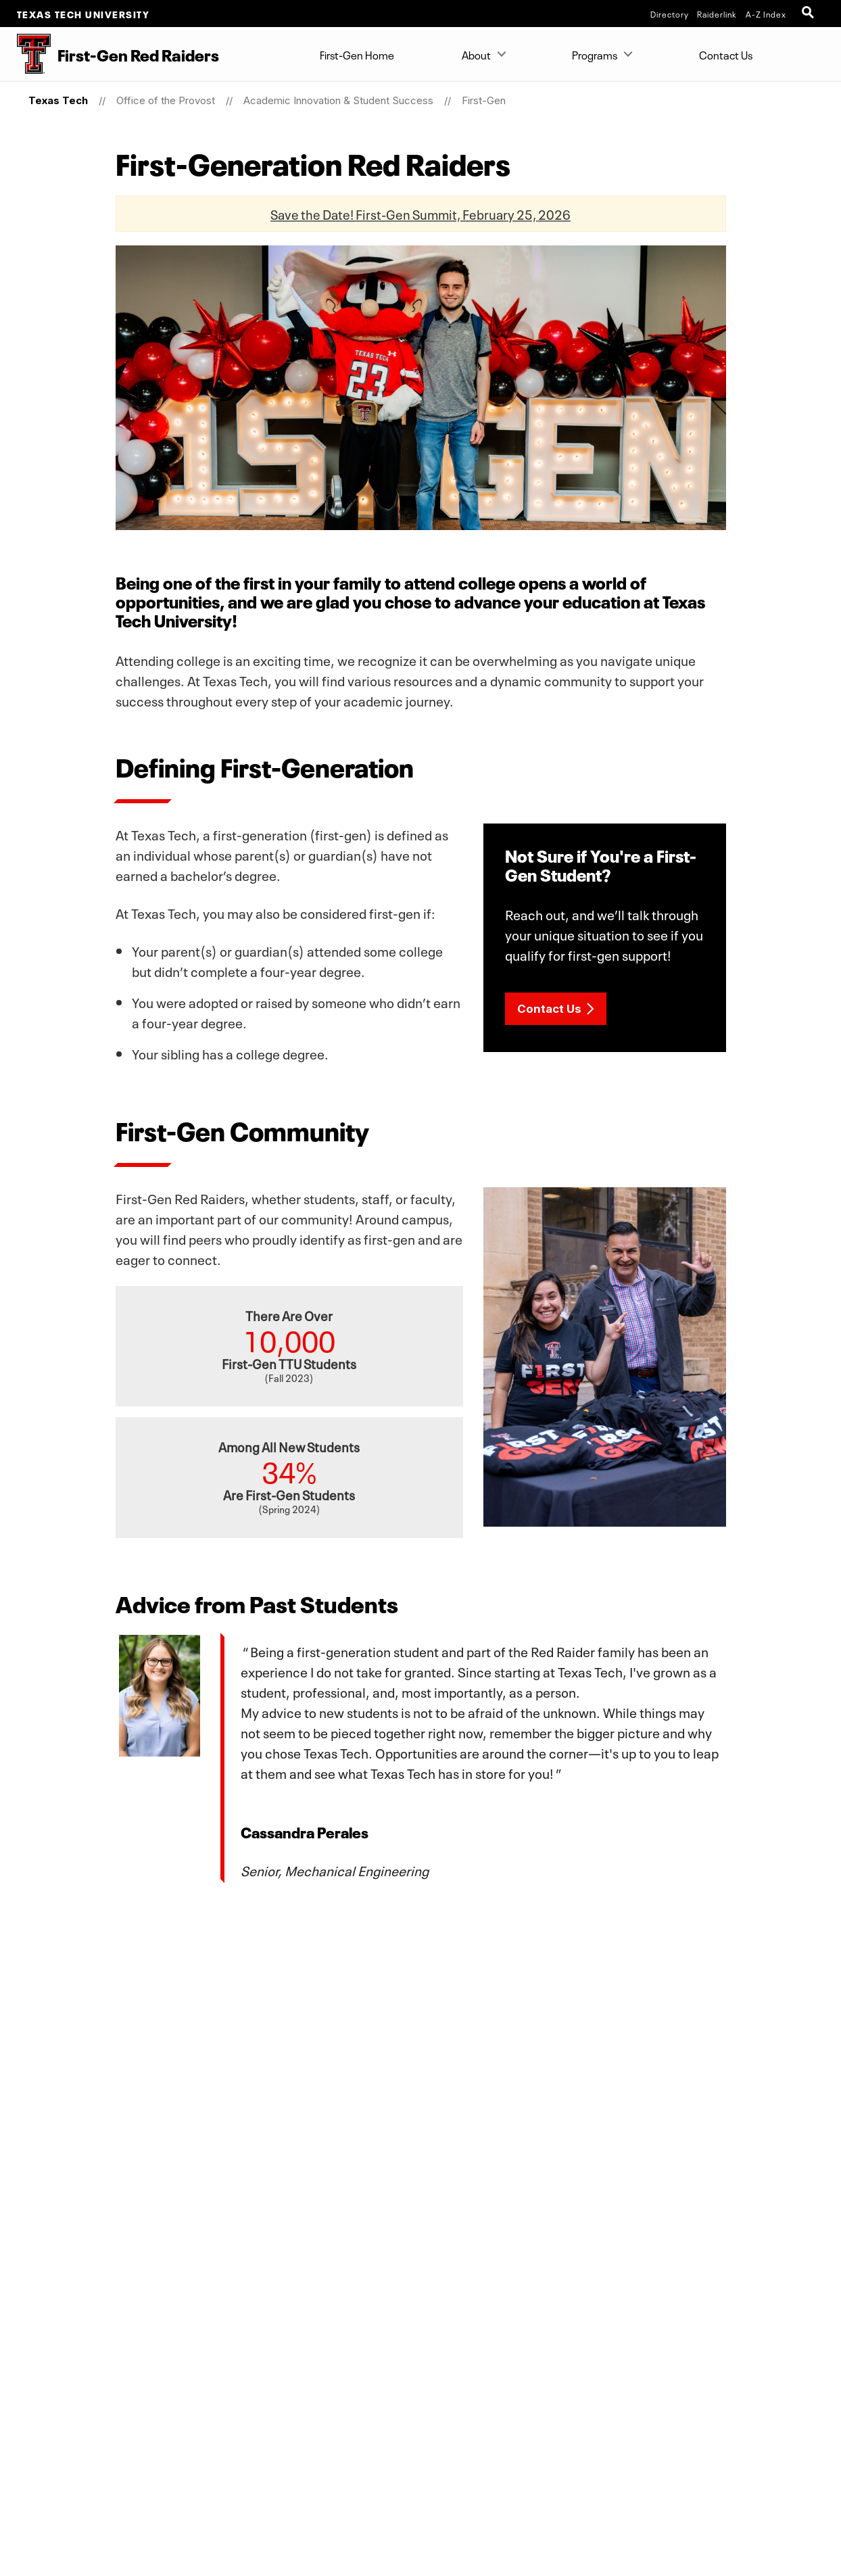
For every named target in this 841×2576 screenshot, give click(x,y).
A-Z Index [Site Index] (766, 13)
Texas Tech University (83, 13)
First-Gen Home (357, 54)
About (476, 54)
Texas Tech (58, 100)
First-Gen (484, 100)
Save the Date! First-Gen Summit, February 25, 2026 (420, 213)
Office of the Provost (165, 100)
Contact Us (725, 54)
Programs (594, 54)
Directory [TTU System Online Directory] (669, 13)
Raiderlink (717, 13)
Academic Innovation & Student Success (338, 100)
